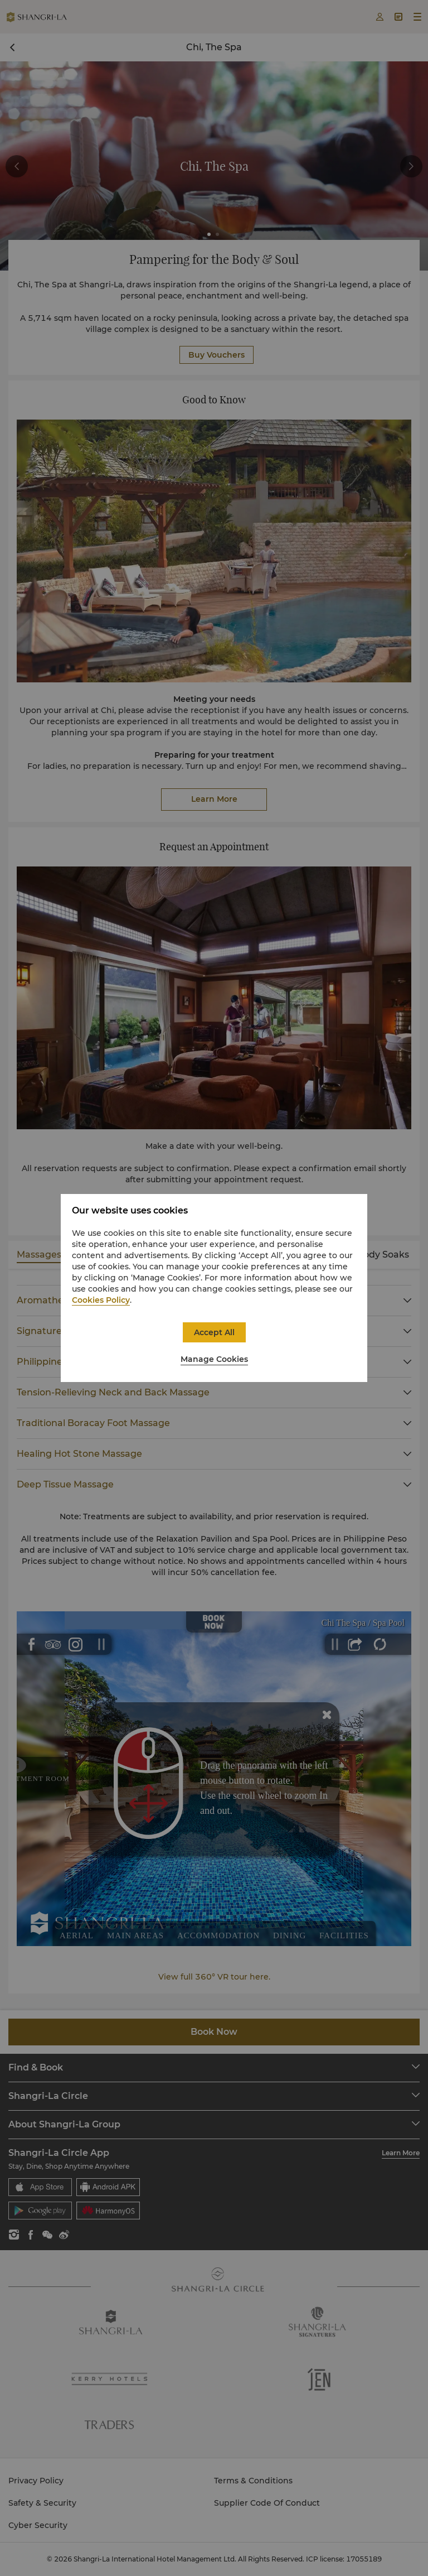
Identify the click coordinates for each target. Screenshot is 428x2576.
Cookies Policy (101, 1300)
